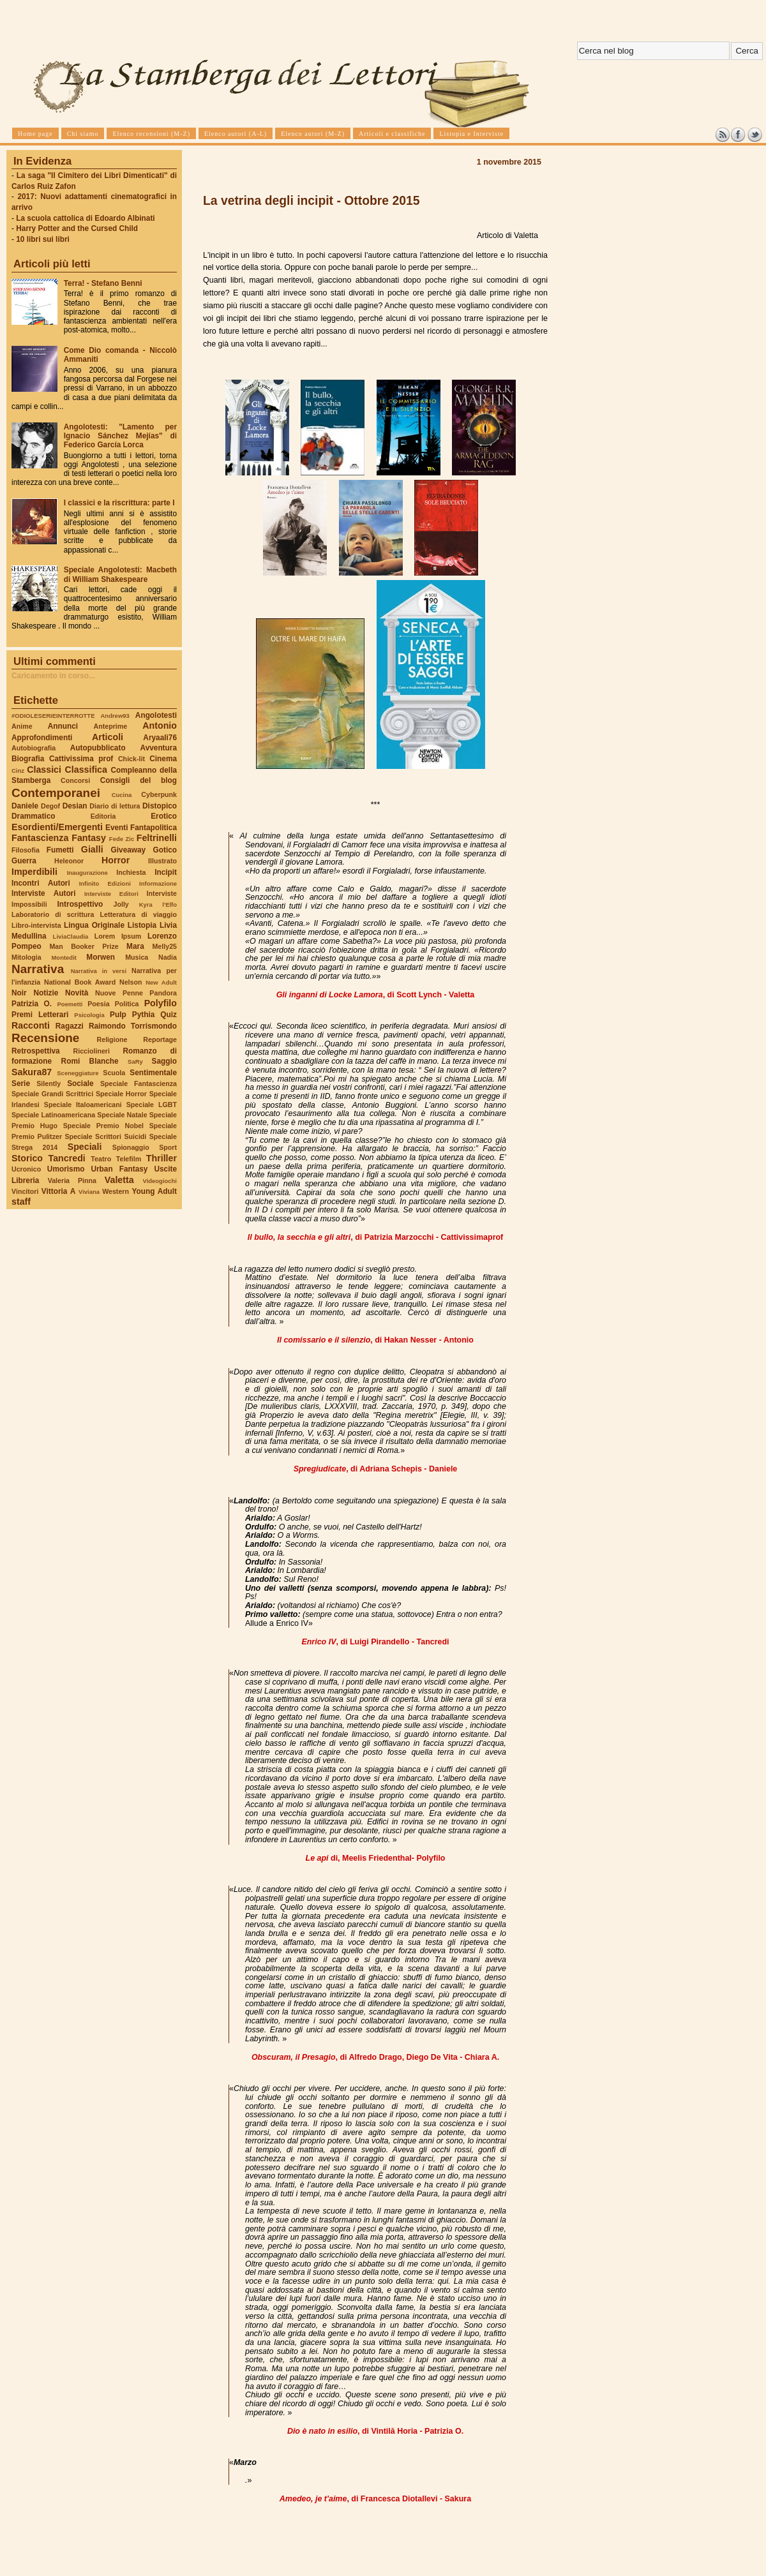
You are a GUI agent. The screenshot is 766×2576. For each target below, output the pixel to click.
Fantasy (88, 838)
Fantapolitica (153, 827)
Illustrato (162, 861)
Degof (50, 806)
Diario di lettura (114, 806)
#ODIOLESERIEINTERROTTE (52, 715)
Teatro (101, 1159)
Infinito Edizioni (105, 883)
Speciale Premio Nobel (103, 1125)
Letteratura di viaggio (138, 914)
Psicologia (89, 1014)
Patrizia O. (31, 1003)
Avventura (158, 747)
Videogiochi (160, 1180)
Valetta (119, 1180)
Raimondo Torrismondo (133, 1026)
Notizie (45, 992)
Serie (20, 1083)
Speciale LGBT (151, 1104)
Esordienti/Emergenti (57, 827)
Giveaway (128, 849)
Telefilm (128, 1159)
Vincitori (24, 1191)
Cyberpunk (159, 794)
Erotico (164, 816)
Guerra (23, 860)
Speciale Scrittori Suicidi (105, 1136)
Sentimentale (153, 1072)
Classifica (86, 769)
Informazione (158, 883)
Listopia (142, 925)
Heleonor (69, 861)
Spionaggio (130, 1147)
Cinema (163, 758)
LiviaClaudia (71, 936)
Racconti (30, 1025)
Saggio (164, 1061)
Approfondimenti (41, 737)
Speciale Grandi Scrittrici (52, 1094)
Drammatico (33, 816)
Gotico (165, 849)
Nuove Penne (119, 993)
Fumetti (60, 849)
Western (115, 1191)
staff (21, 1201)
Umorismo (66, 1169)
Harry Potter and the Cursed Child (77, 228)
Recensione (45, 1038)
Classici (44, 769)
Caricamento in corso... (53, 675)
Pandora (163, 993)
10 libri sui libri (43, 239)
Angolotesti (156, 715)
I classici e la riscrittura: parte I (119, 502)
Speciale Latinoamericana (53, 1115)
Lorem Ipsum (118, 936)
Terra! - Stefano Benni (103, 283)
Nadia (167, 957)
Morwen (100, 957)
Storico (27, 1158)
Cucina (122, 794)
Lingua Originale (94, 925)
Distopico (159, 805)
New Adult (161, 982)
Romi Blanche (90, 1061)
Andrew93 (115, 715)
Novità (76, 992)
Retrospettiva (35, 1050)
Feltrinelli (157, 838)
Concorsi (75, 780)
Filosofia (25, 850)
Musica (136, 957)
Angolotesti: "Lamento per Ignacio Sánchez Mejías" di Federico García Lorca (120, 435)
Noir (19, 992)
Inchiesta (131, 872)
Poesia (98, 1004)
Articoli (107, 737)
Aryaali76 (160, 737)
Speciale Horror (121, 1094)
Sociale (80, 1083)
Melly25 (164, 946)
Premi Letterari (39, 1014)
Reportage (160, 1039)
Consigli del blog (138, 780)
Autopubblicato (98, 747)
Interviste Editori (111, 893)
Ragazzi (70, 1026)
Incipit (165, 872)
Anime (22, 726)
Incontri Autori (40, 883)
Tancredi (67, 1158)
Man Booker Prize (83, 946)
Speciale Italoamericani (83, 1104)
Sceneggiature (77, 1072)
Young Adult (154, 1191)
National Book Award (80, 982)
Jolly (120, 904)
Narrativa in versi (98, 970)
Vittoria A (58, 1191)
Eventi (116, 827)
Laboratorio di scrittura (52, 914)
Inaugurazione (87, 872)
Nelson (130, 982)
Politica (127, 1004)
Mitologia (26, 957)
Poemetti (69, 1004)
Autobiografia (33, 748)
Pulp (118, 1014)
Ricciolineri (91, 1051)
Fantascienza (39, 838)
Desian (75, 805)
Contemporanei (55, 793)
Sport (168, 1147)
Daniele (24, 805)
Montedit (63, 957)
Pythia (143, 1014)
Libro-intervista (36, 925)
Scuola (114, 1072)
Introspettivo (80, 904)
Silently (48, 1083)
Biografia (27, 758)
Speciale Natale (122, 1115)
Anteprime (111, 726)
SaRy (135, 1061)
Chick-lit (131, 759)
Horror (115, 860)
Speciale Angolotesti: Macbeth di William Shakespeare (120, 574)
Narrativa (37, 969)
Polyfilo (160, 1003)
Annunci (63, 726)
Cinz (17, 770)
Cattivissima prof (81, 758)
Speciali (85, 1147)
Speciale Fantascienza (138, 1083)
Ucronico (26, 1169)
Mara (135, 946)
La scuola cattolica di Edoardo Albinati (85, 218)
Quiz (168, 1014)
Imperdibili (34, 872)
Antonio (159, 725)
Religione (112, 1039)
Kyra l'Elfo (158, 904)
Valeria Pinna (72, 1180)
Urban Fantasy (119, 1169)
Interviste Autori (43, 893)
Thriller (161, 1158)
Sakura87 (31, 1072)
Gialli (92, 849)
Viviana (89, 1191)
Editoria (103, 816)
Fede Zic (121, 838)
